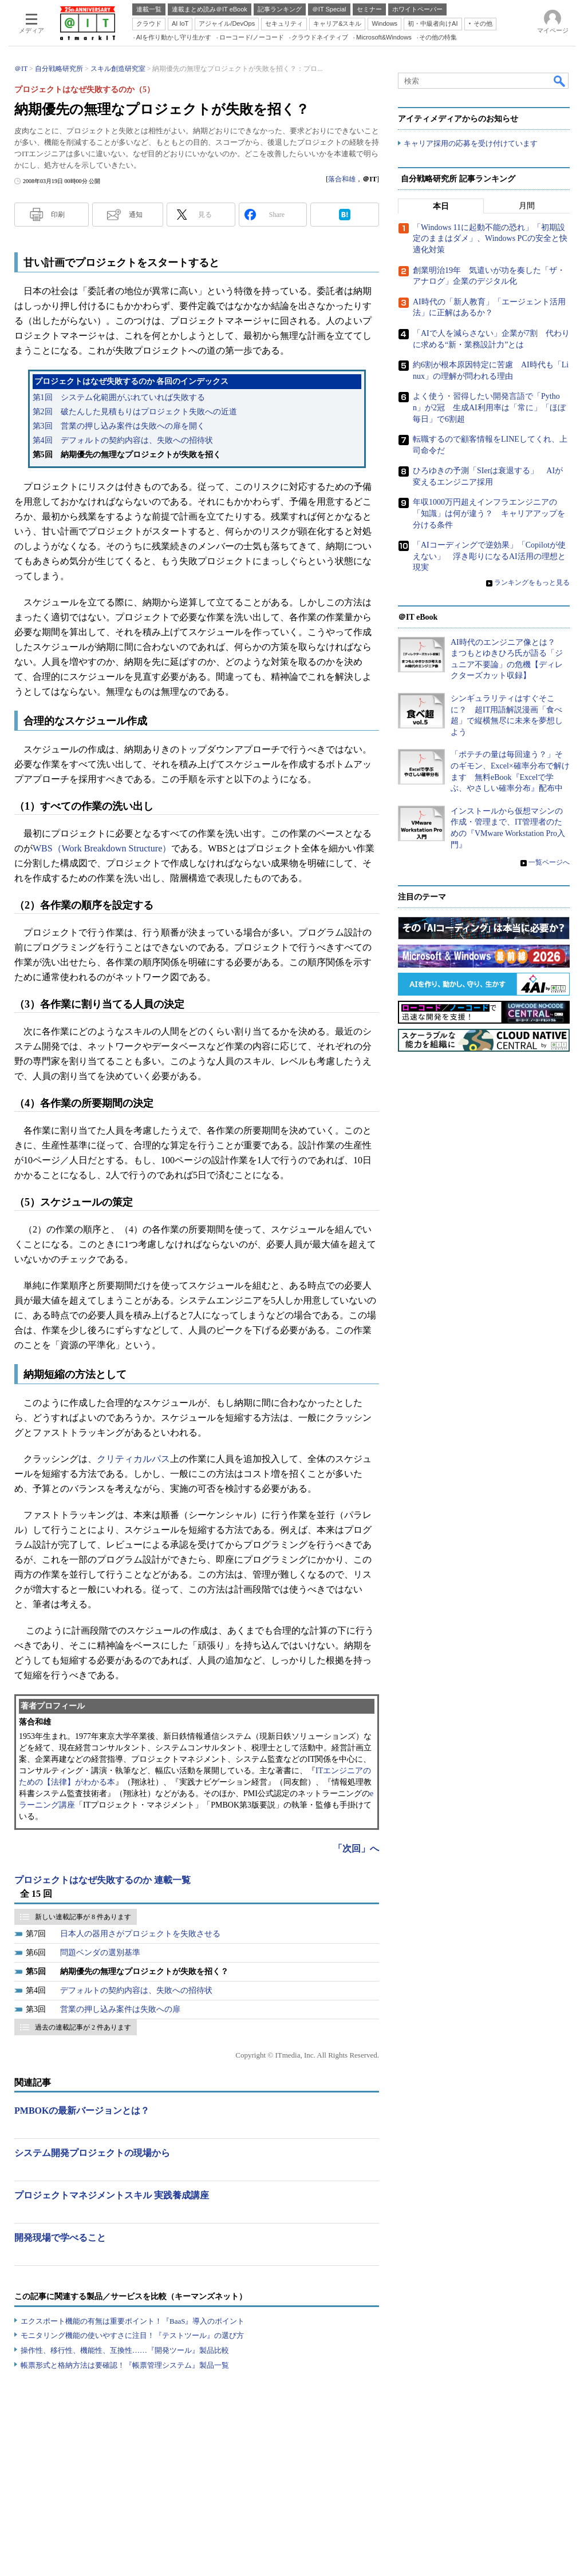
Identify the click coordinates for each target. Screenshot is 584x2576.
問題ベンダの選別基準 (100, 1952)
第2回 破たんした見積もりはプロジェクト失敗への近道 (135, 411)
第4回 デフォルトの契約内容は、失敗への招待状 (123, 440)
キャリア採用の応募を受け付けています (471, 143)
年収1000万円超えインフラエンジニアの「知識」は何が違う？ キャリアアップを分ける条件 (489, 513)
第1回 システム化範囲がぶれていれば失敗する (119, 397)
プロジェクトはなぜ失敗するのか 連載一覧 (102, 1880)
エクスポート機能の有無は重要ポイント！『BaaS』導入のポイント (132, 2321)
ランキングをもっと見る (532, 582)
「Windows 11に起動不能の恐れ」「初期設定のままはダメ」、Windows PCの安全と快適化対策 (490, 238)
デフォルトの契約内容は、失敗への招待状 (136, 1990)
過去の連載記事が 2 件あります (83, 2027)
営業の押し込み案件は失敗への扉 (120, 2009)
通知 (136, 215)
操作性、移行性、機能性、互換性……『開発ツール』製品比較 (125, 2350)
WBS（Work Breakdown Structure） (102, 848)
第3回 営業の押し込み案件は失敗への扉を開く (119, 426)
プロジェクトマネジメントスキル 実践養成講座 (111, 2195)
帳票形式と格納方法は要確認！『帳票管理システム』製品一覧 (125, 2365)
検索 (560, 81)
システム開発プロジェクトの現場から (92, 2153)
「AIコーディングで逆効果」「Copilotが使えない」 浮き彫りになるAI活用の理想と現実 (489, 556)
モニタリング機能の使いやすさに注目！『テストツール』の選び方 (132, 2335)
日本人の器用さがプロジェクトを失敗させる (140, 1933)
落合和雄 (342, 179)
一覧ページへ (549, 862)
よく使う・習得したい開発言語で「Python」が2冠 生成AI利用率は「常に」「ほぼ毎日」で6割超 (489, 407)
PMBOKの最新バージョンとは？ (81, 2110)
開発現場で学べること (60, 2237)
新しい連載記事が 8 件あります (83, 1917)
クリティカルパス (133, 1459)
